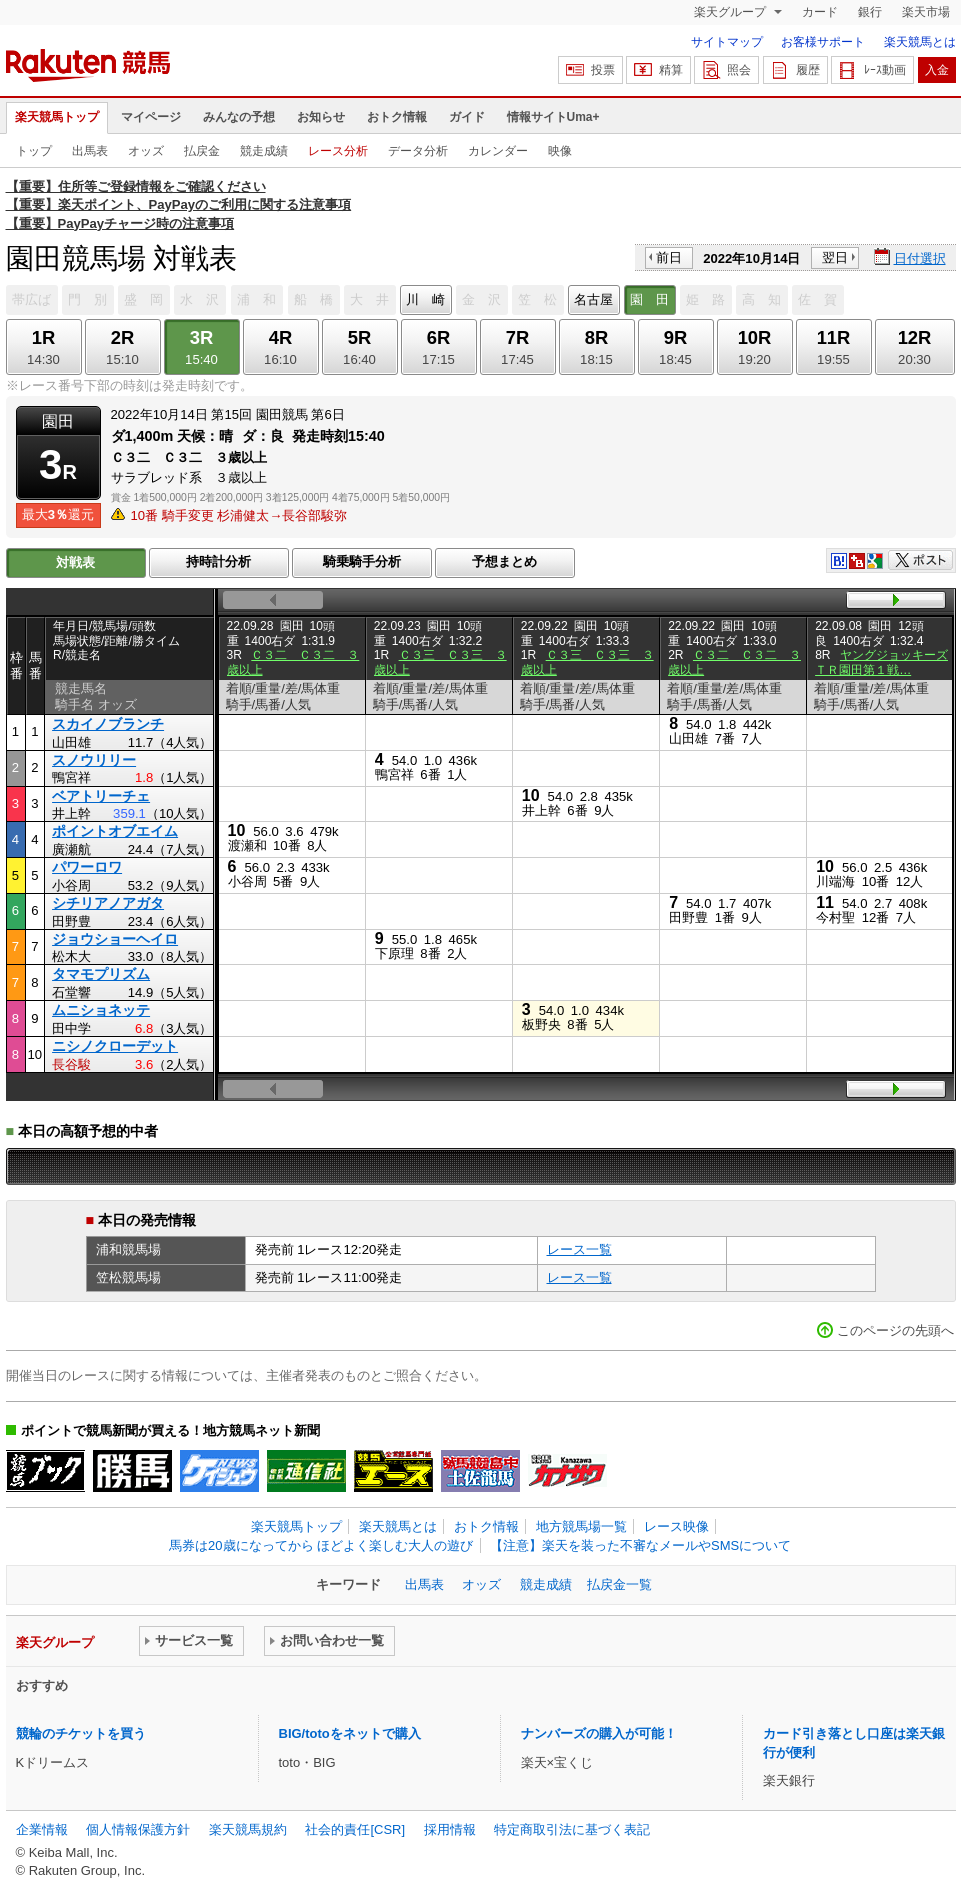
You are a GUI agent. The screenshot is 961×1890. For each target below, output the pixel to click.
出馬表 (90, 151)
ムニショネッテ (101, 1010)
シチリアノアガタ (108, 903)
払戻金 (202, 151)
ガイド (467, 117)
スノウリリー (94, 760)
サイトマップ (727, 42)
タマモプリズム (101, 974)
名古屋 (593, 299)
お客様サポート (823, 42)
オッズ (146, 151)
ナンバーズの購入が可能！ (599, 1733)
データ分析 (418, 151)
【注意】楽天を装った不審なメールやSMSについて (640, 1545)
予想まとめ (504, 561)
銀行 (870, 12)
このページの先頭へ (895, 1330)
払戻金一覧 (619, 1584)
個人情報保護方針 (138, 1829)
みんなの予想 (239, 117)
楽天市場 (926, 12)
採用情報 (450, 1829)
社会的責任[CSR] (355, 1829)
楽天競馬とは (920, 42)
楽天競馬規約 (248, 1829)
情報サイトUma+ (553, 117)
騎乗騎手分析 (362, 561)
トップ (34, 151)
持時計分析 (218, 561)
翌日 (835, 257)
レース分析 (338, 151)
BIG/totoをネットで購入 (350, 1733)
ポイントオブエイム (115, 831)
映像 (560, 151)
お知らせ (321, 117)
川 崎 (425, 299)
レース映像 (676, 1526)
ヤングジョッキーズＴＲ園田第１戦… (881, 662)
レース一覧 (579, 1249)
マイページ (151, 117)
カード (820, 12)
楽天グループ (731, 12)
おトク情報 (397, 117)
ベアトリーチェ (101, 796)
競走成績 (264, 151)
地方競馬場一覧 (581, 1526)
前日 (669, 257)
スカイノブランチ (108, 724)
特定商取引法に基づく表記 (572, 1829)
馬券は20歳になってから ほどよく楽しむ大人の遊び (321, 1545)
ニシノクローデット (115, 1046)
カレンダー (498, 151)
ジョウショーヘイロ (115, 939)
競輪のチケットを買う (81, 1733)
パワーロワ (87, 867)
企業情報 (42, 1829)
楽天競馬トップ (57, 117)
